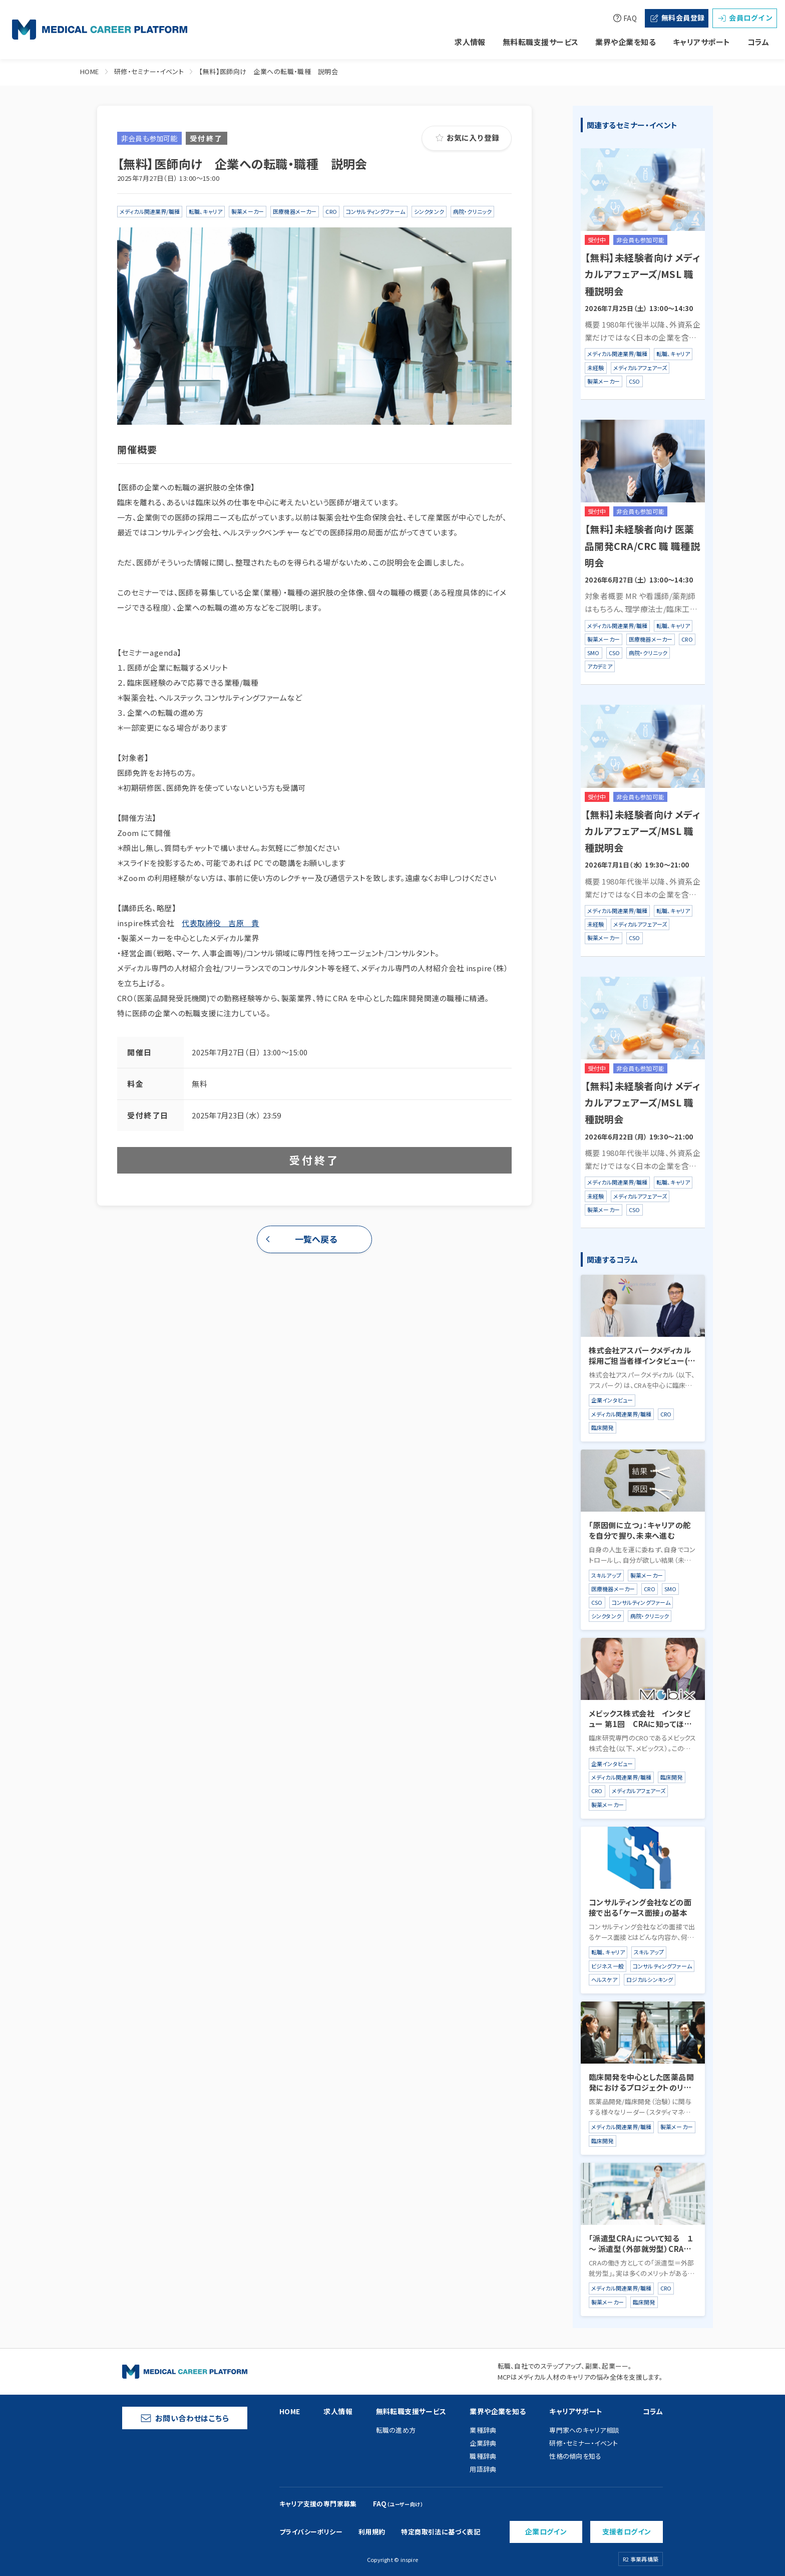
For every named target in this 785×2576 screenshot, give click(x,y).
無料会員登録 (677, 18)
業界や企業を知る (625, 42)
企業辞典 (483, 2443)
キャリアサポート (701, 42)
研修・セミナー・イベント (149, 71)
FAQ (624, 18)
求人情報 (470, 42)
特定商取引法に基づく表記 (440, 2531)
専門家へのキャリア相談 (584, 2430)
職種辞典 (483, 2456)
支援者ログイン (626, 2531)
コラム (758, 42)
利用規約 (371, 2531)
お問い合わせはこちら (185, 2418)
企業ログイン (546, 2531)
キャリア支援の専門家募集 (318, 2503)
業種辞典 (483, 2430)
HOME (89, 71)
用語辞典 (483, 2469)
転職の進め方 (396, 2430)
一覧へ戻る (316, 1239)
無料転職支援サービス (541, 42)
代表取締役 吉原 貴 (220, 923)
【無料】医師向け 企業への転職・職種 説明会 (268, 71)
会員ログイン (744, 18)
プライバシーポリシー (310, 2531)
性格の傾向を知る (575, 2456)
